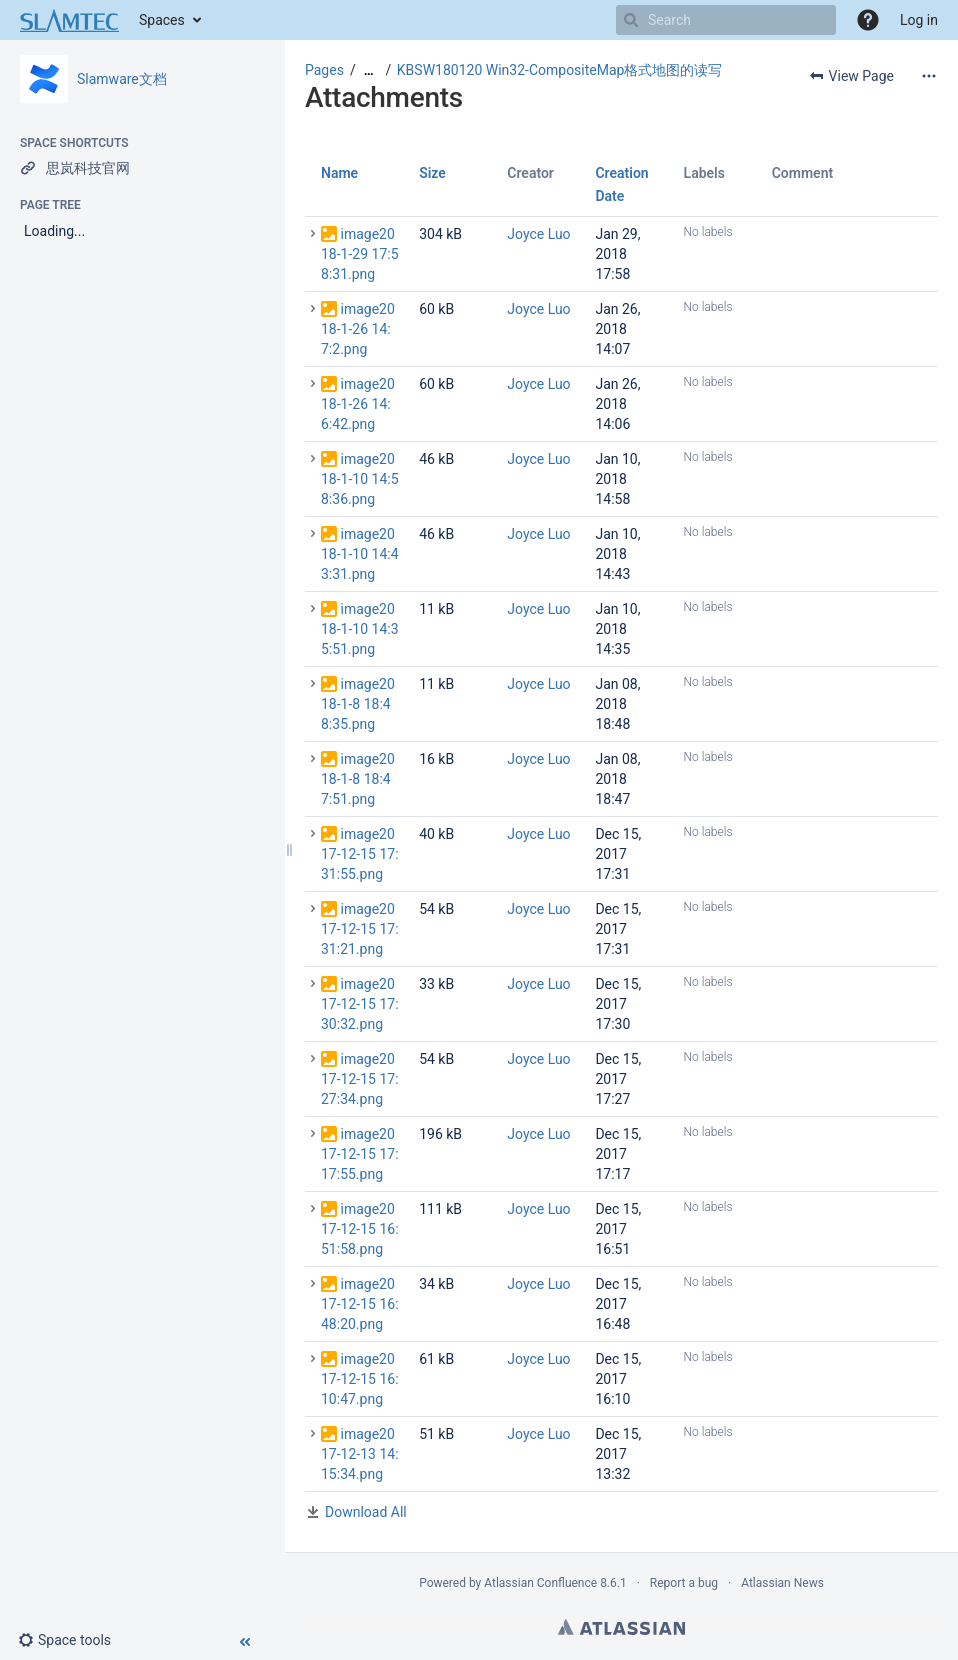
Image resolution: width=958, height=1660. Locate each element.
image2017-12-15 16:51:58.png (360, 1229)
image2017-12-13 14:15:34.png (360, 1454)
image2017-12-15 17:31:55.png (360, 854)
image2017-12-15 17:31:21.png (360, 929)
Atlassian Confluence (540, 1583)
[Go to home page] (69, 20)
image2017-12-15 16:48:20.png (360, 1304)
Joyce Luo (538, 234)
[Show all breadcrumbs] (369, 70)
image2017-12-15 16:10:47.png (360, 1379)
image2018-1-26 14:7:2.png (358, 329)
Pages (324, 70)
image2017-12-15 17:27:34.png (360, 1079)
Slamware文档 (122, 79)
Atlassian (621, 1627)
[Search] (631, 20)
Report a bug (684, 1583)
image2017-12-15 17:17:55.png (360, 1154)
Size (432, 173)
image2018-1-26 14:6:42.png (358, 404)
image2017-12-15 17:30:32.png (360, 1004)
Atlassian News (782, 1583)
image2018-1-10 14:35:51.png (360, 629)
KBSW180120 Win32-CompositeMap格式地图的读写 (560, 70)
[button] (868, 20)
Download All (366, 1512)
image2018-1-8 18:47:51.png (358, 779)
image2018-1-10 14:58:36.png (360, 479)
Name (339, 173)
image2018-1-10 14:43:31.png (360, 554)
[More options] (929, 76)
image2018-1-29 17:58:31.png (360, 254)
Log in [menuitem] (919, 20)
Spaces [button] (162, 20)
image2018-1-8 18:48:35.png (358, 704)
